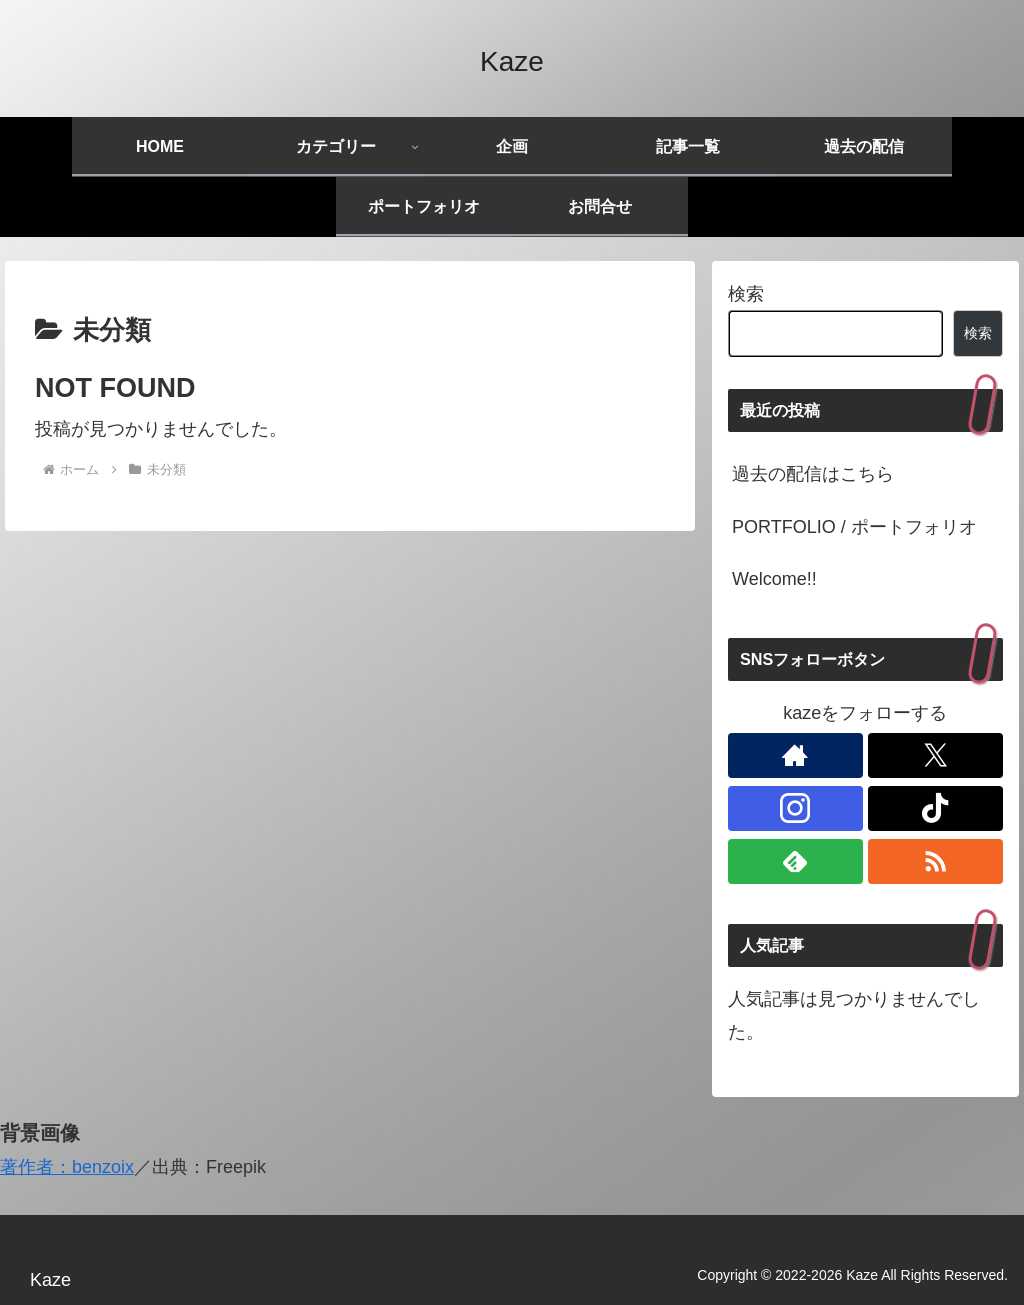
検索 (746, 294)
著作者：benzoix (67, 1167)
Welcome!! (774, 579)
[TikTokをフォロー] (935, 808)
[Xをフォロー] (935, 755)
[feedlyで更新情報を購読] (795, 861)
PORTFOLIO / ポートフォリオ (854, 527)
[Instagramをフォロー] (795, 808)
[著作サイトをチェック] (795, 755)
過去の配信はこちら (813, 474)
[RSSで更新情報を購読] (935, 861)
